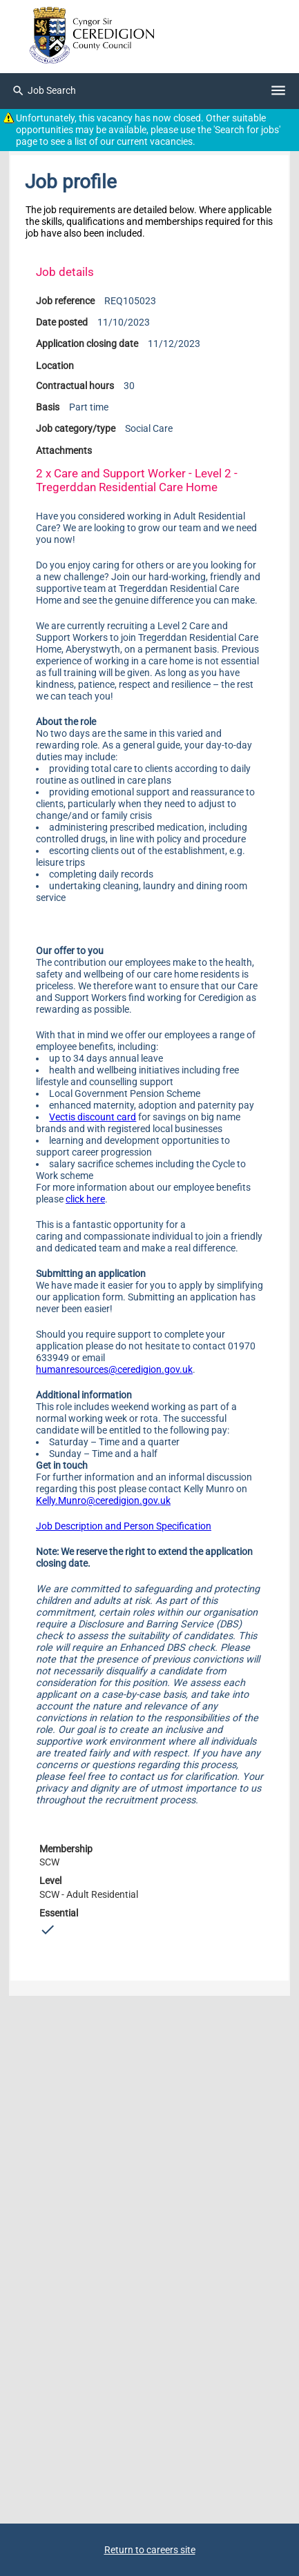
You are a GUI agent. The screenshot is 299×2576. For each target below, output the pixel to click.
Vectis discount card (92, 1117)
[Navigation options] (278, 91)
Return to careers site (149, 2550)
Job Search (44, 91)
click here (85, 1199)
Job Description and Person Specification (123, 1526)
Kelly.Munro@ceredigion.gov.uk (103, 1501)
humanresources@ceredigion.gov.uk (114, 1370)
